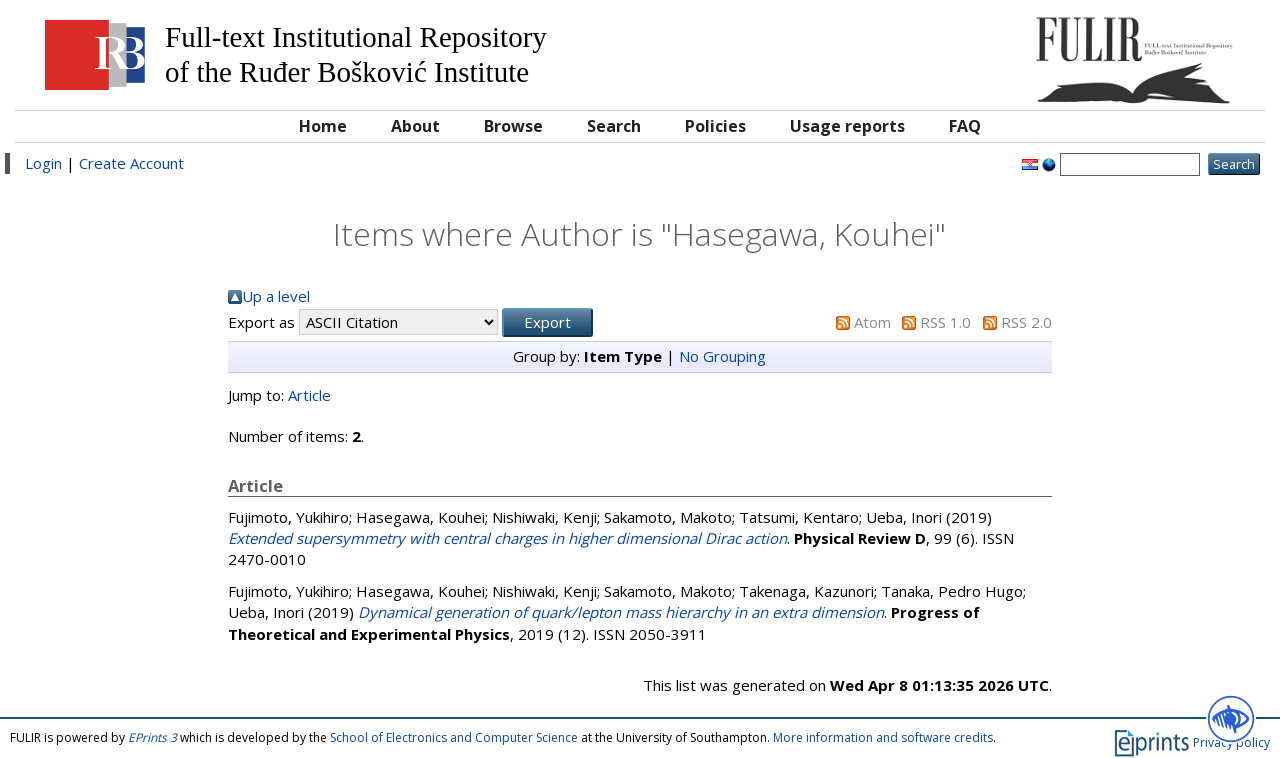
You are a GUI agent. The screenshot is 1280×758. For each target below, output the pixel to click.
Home (323, 126)
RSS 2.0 (1026, 322)
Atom (872, 322)
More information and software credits (883, 737)
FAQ (965, 126)
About (415, 126)
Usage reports (847, 126)
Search (614, 126)
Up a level (276, 296)
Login (43, 163)
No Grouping (722, 356)
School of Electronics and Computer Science (454, 737)
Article (309, 395)
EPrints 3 (152, 737)
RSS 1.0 (945, 322)
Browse (513, 126)
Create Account (131, 163)
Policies (715, 126)
